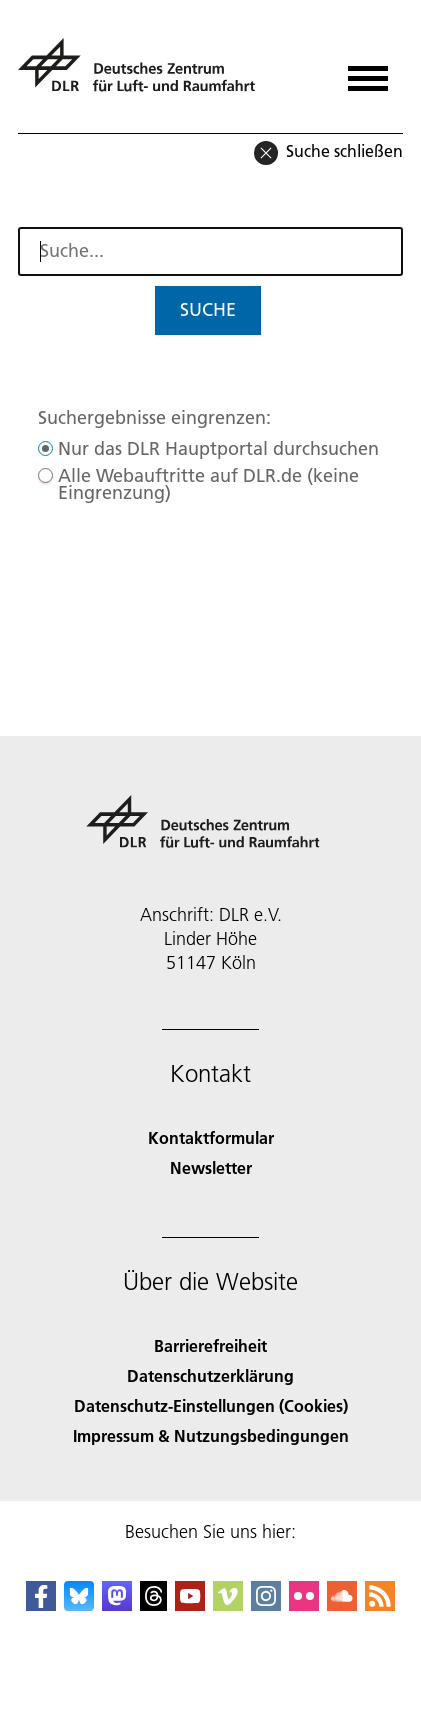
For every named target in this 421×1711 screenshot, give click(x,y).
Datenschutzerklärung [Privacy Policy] (210, 1375)
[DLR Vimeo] (228, 1604)
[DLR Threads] (154, 1604)
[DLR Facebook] (41, 1604)
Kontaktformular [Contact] (211, 1137)
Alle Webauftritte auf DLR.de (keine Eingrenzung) (208, 484)
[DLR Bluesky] (79, 1604)
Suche (208, 309)
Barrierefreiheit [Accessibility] (210, 1345)
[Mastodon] (117, 1604)
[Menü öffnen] (368, 71)
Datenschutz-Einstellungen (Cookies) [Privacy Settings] (211, 1405)
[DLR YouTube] (190, 1604)
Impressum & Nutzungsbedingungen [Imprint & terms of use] (211, 1435)
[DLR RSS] (380, 1604)
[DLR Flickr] (304, 1604)
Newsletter (211, 1167)
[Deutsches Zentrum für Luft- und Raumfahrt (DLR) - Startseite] (144, 73)
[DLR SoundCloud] (342, 1604)
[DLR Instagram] (266, 1604)
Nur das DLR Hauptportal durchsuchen (218, 448)
